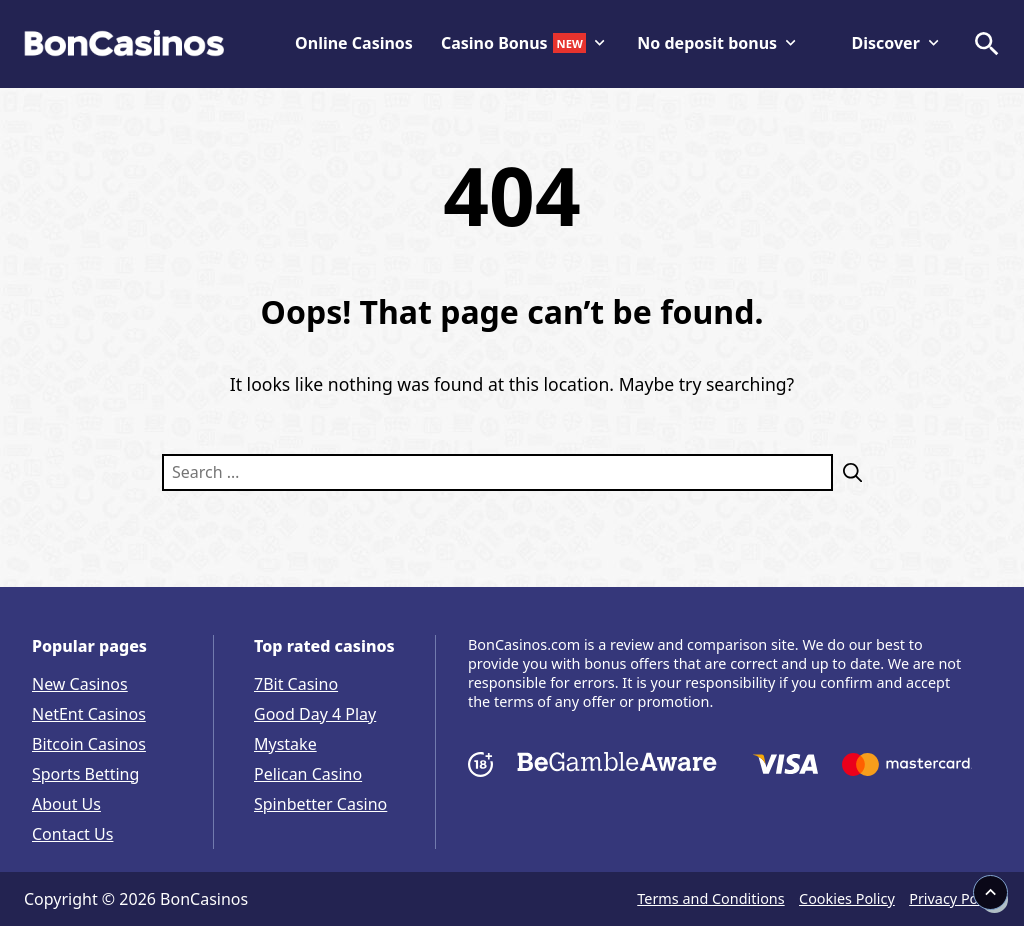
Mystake (285, 744)
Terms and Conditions (710, 898)
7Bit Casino (296, 684)
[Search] (847, 472)
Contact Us (72, 834)
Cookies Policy (847, 898)
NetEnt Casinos (89, 714)
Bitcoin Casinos (89, 744)
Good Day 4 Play (315, 714)
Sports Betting (85, 774)
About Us (66, 804)
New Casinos (80, 684)
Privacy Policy (954, 898)
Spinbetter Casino (320, 804)
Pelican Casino (308, 774)
